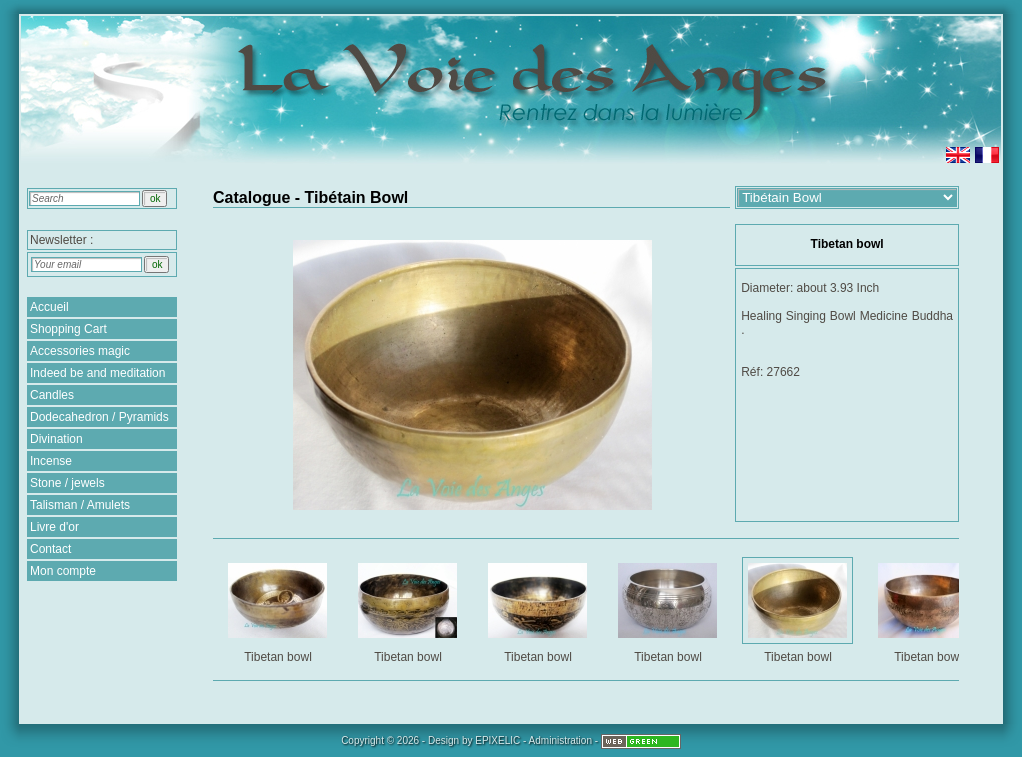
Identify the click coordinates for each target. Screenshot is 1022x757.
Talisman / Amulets (80, 505)
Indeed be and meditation (97, 373)
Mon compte (63, 571)
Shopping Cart (68, 329)
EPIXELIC (497, 740)
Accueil (49, 307)
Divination (56, 439)
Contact (50, 549)
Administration (560, 740)
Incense (51, 461)
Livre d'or (54, 527)
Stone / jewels (67, 483)
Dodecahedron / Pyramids (99, 417)
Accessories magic (80, 351)
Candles (52, 395)
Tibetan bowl (279, 609)
